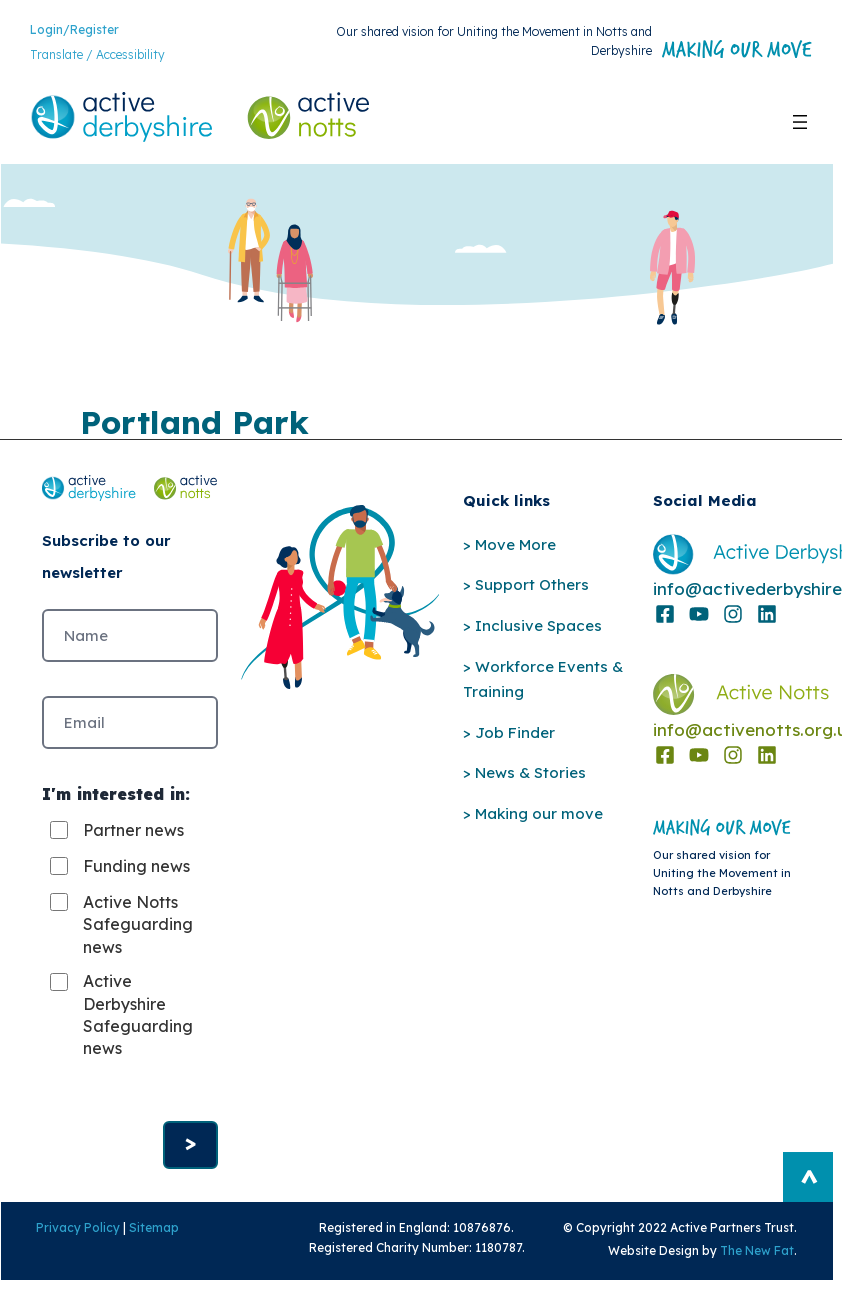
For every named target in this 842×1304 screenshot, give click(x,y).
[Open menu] (800, 122)
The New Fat (758, 1250)
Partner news (133, 830)
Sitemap (154, 1228)
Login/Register (74, 29)
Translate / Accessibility (97, 55)
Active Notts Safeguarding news (138, 924)
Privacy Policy (78, 1228)
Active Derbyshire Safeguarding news (138, 1015)
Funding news (136, 866)
